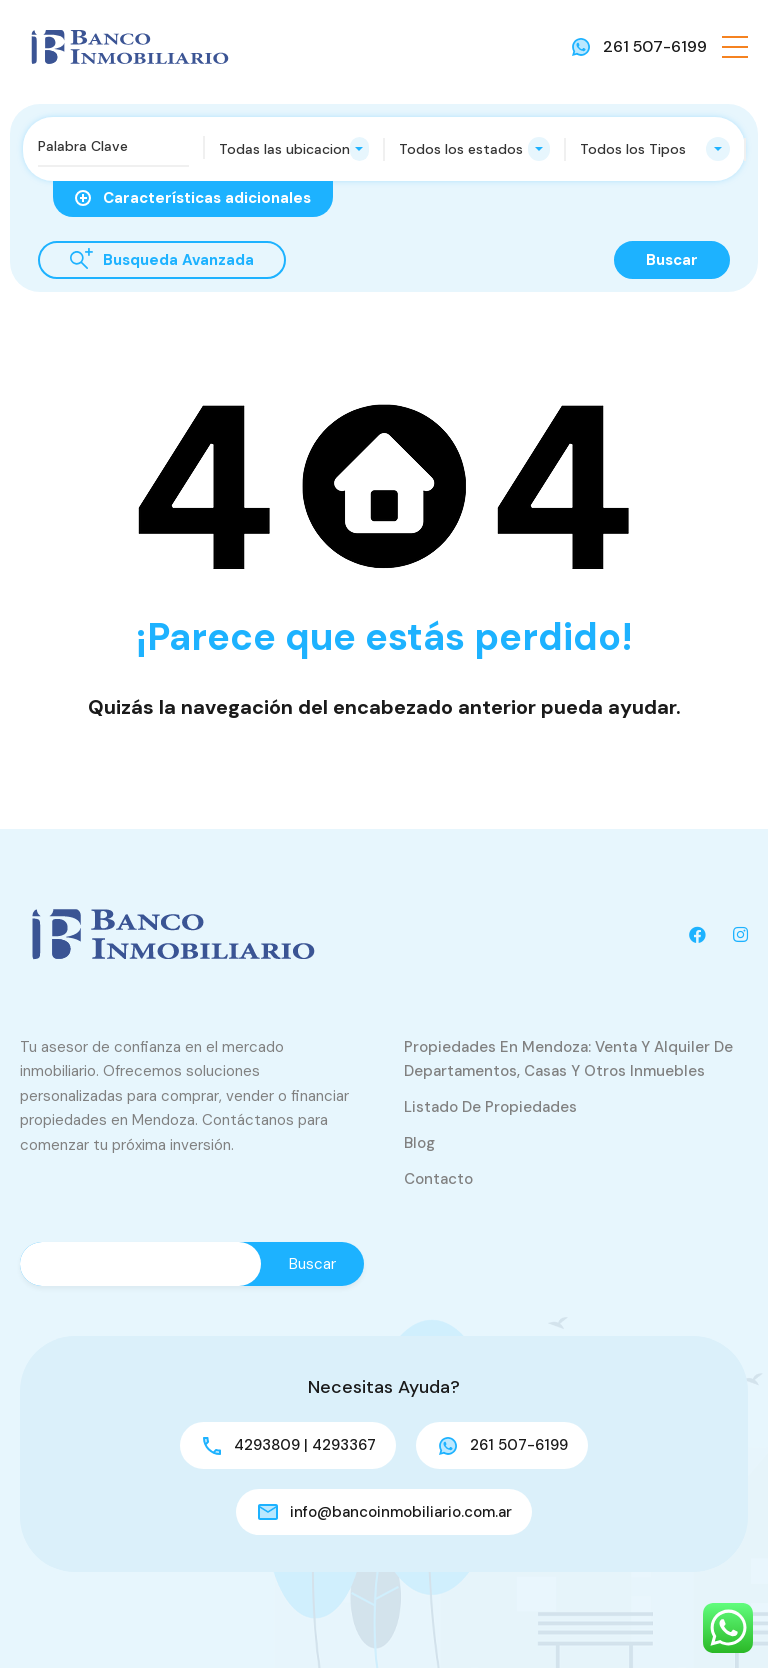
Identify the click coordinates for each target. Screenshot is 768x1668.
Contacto (438, 1179)
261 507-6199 (654, 46)
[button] (735, 47)
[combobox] (294, 149)
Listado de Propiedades (490, 1107)
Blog (419, 1143)
